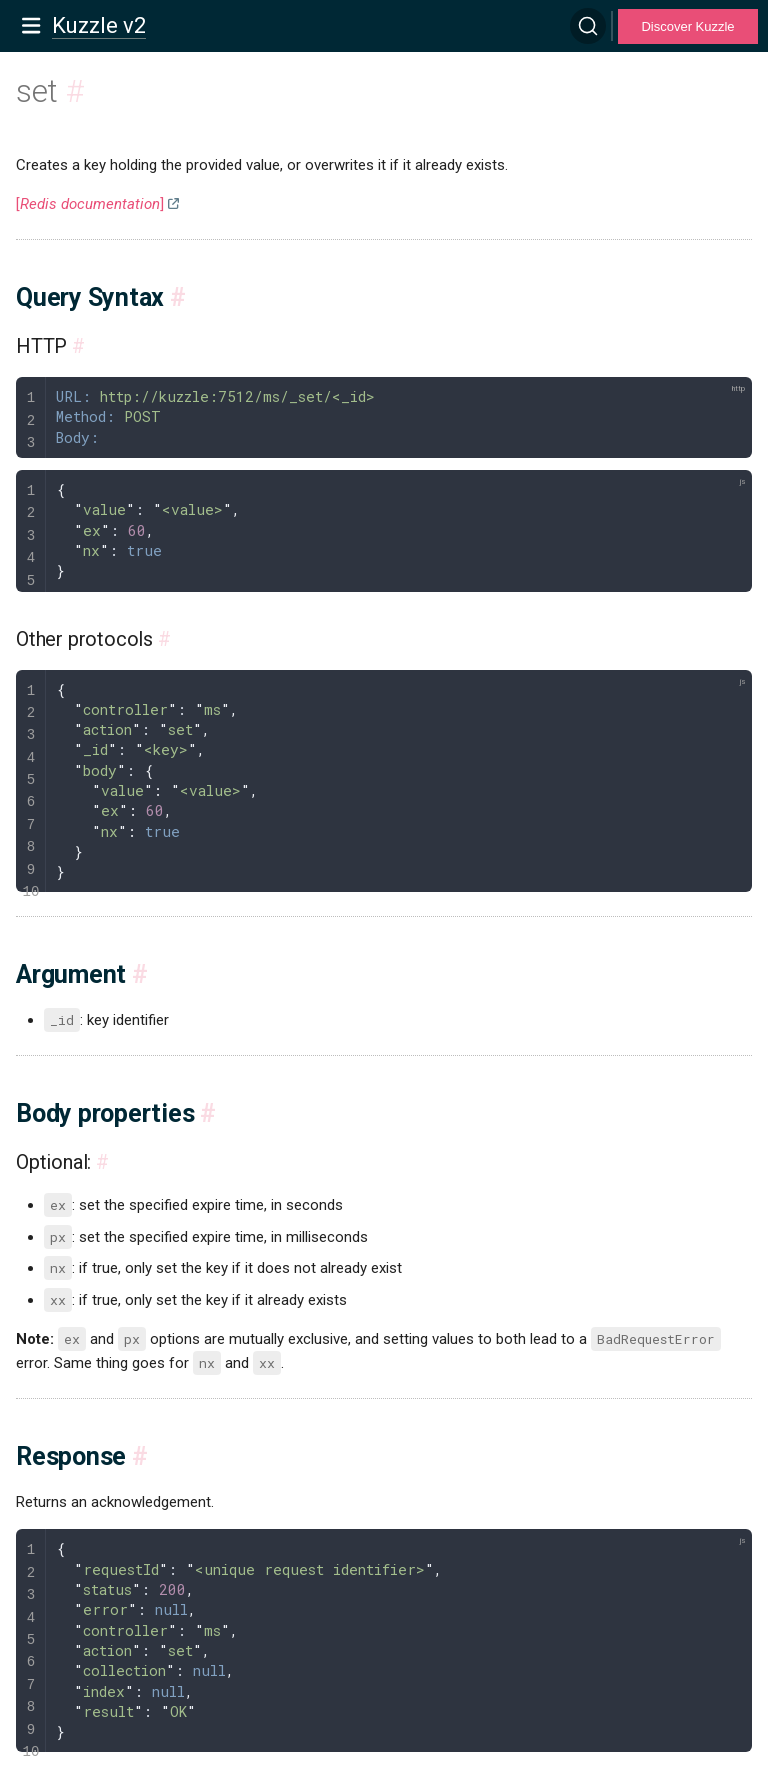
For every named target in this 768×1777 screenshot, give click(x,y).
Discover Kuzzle (687, 26)
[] (90, 204)
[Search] (588, 26)
